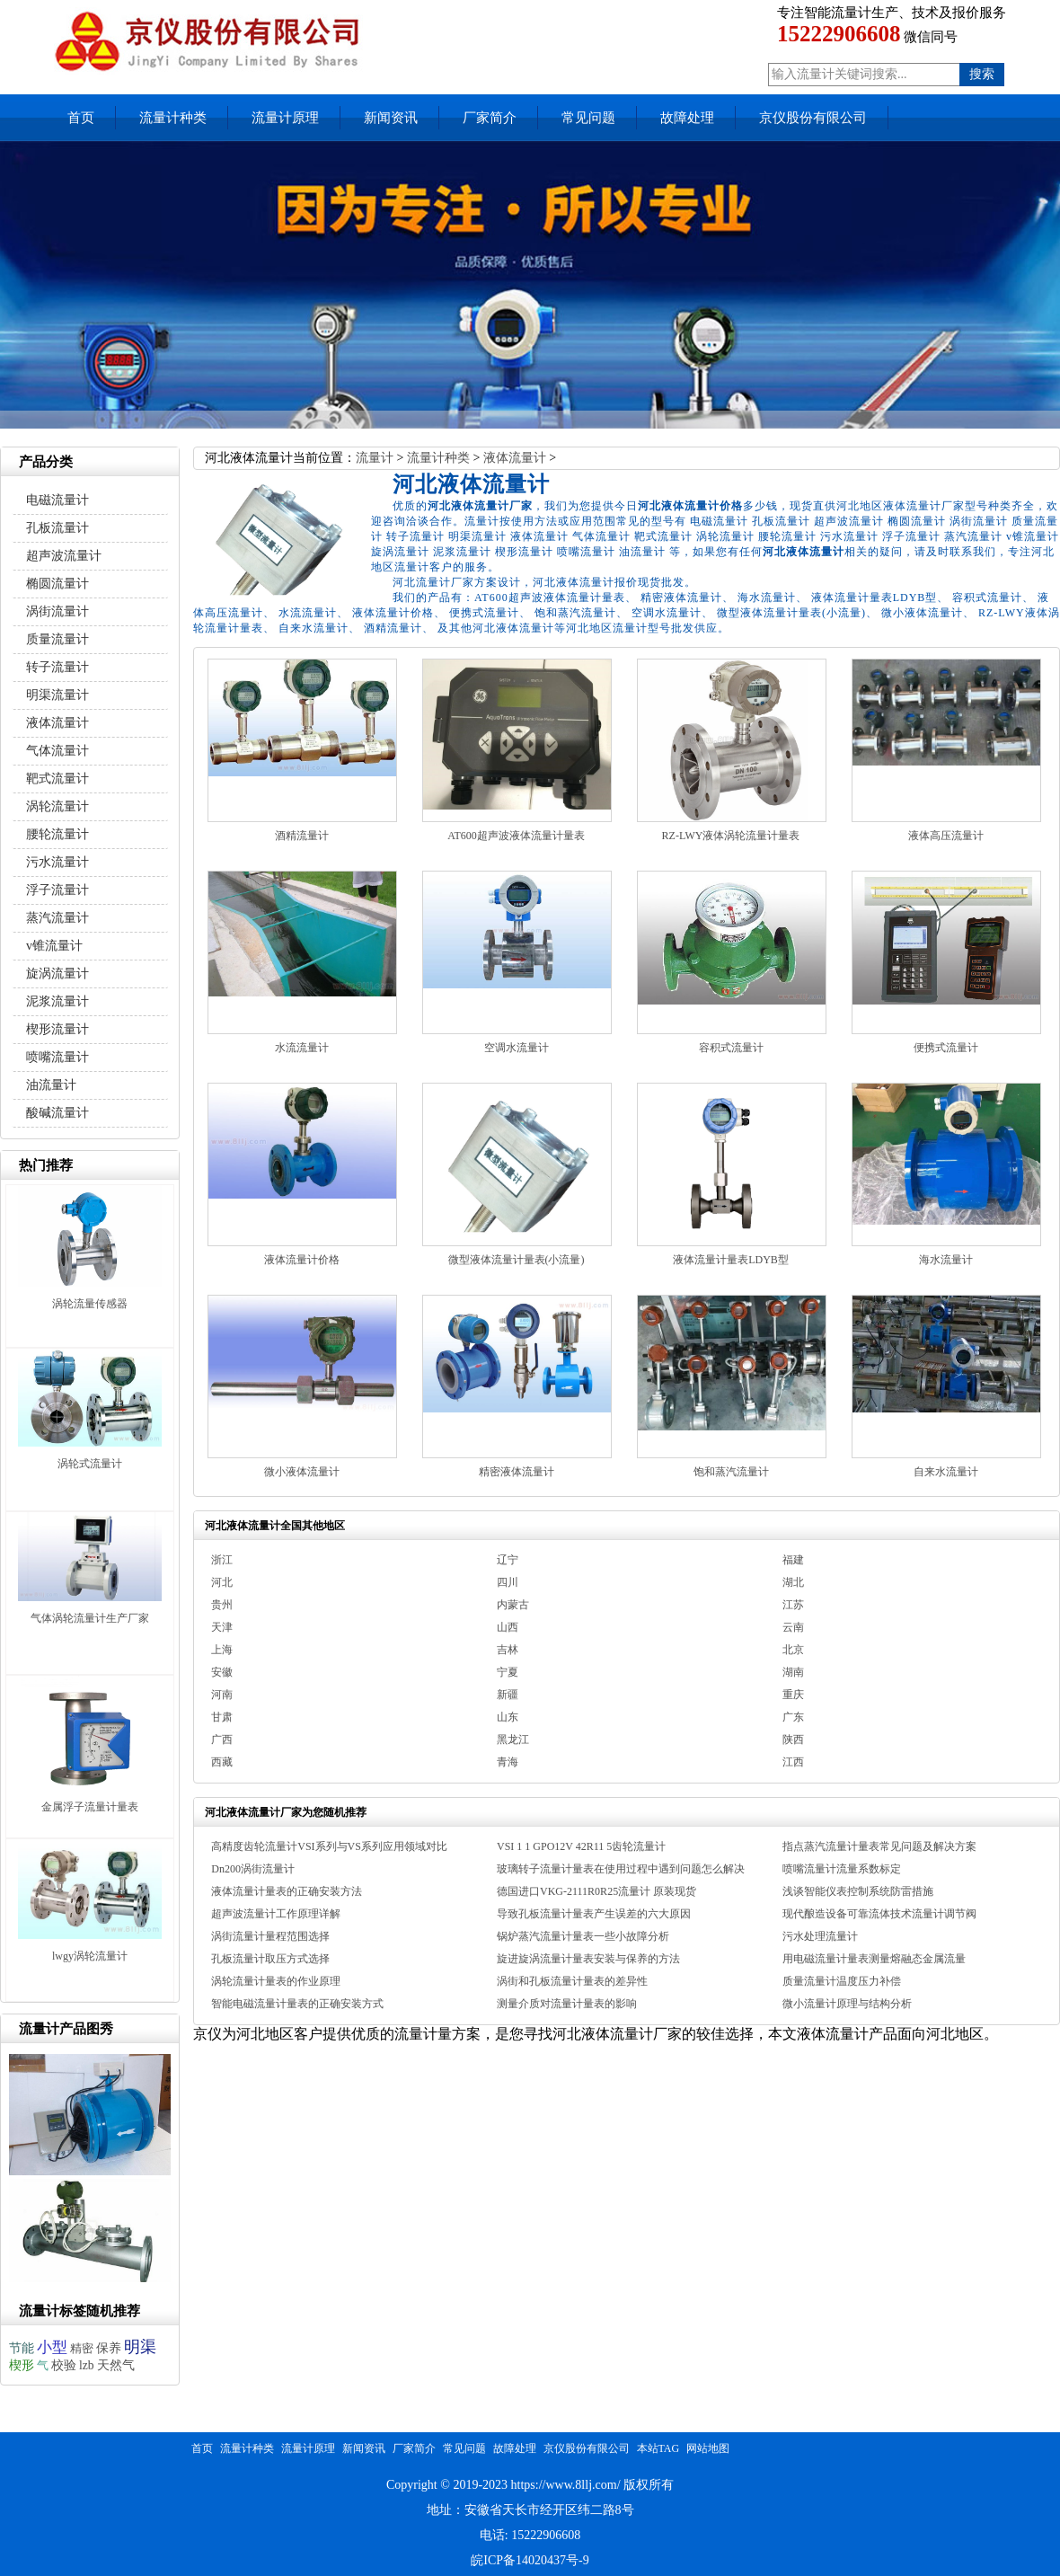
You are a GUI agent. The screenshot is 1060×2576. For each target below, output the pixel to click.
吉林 (507, 1649)
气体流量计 (57, 750)
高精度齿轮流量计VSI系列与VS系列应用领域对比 (329, 1846)
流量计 (374, 458)
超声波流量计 (64, 555)
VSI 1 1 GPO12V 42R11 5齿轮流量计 (581, 1846)
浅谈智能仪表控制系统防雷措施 (857, 1891)
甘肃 (222, 1717)
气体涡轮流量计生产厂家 (90, 1618)
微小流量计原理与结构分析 (847, 2003)
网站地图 (707, 2448)
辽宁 (507, 1560)
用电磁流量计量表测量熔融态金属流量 (874, 1958)
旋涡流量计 (57, 973)
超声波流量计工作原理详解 (275, 1914)
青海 (507, 1762)
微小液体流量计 (302, 1471)
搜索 (981, 74)
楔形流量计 (57, 1029)
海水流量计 (946, 1259)
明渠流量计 (57, 695)
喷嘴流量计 (57, 1057)
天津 (222, 1627)
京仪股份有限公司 (813, 118)
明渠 (140, 2347)
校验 (63, 2365)
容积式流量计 (731, 1047)
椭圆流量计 (57, 583)
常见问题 (588, 118)
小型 (52, 2347)
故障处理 (687, 118)
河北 (222, 1582)
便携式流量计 (946, 1047)
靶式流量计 (57, 778)
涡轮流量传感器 (90, 1303)
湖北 (793, 1582)
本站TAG (658, 2448)
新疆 (507, 1694)
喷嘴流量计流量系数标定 (841, 1869)
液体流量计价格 (302, 1259)
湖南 (793, 1672)
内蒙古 (513, 1604)
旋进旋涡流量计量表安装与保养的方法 (588, 1958)
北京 (793, 1649)
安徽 (222, 1672)
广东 (793, 1717)
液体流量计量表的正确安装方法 (286, 1891)
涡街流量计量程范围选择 (270, 1936)
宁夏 (507, 1672)
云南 (793, 1627)
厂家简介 (490, 118)
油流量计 (51, 1085)
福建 (793, 1560)
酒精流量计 (302, 835)
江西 (793, 1762)
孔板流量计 (57, 528)
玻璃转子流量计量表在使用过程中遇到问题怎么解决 (621, 1869)
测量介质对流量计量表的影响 (567, 2003)
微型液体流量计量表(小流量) (516, 1259)
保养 (108, 2348)
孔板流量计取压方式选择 (270, 1958)
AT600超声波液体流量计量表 (516, 835)
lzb (86, 2365)
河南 (222, 1694)
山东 (507, 1717)
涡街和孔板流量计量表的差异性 (572, 1981)
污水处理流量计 (820, 1936)
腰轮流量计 (57, 834)
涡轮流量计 (57, 806)
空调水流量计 (516, 1047)
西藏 (222, 1762)
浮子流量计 (57, 890)
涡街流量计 (57, 611)
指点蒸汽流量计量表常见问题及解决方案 (879, 1846)
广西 (222, 1739)
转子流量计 (57, 667)
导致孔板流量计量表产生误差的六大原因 (594, 1914)
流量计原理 (285, 118)
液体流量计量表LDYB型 (731, 1259)
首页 (80, 118)
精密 (81, 2348)
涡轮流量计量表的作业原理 (275, 1981)
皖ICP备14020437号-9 (529, 2560)
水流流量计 (302, 1047)
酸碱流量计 (57, 1113)
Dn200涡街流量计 (253, 1869)
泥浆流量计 (57, 1001)
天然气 (116, 2365)
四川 (507, 1582)
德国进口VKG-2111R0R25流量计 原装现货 (596, 1891)
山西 (507, 1627)
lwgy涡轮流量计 (90, 1956)
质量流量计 (57, 639)
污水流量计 (57, 862)
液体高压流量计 (946, 835)
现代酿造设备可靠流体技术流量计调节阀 (879, 1914)
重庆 (793, 1694)
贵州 (222, 1604)
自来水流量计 (946, 1471)
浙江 (222, 1560)
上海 (222, 1649)
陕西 (793, 1739)
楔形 (21, 2365)
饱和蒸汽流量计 (731, 1471)
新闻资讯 (391, 118)
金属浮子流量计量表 (89, 1807)
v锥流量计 (54, 945)
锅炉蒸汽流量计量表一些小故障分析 (583, 1936)
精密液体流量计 (516, 1471)
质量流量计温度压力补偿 (841, 1981)
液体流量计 (514, 458)
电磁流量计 (57, 500)
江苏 (793, 1604)
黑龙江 (513, 1739)
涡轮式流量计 (89, 1463)
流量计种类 (173, 118)
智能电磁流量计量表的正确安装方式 (297, 2003)
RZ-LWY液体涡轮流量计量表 (731, 835)
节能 (21, 2348)
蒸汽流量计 (57, 918)
